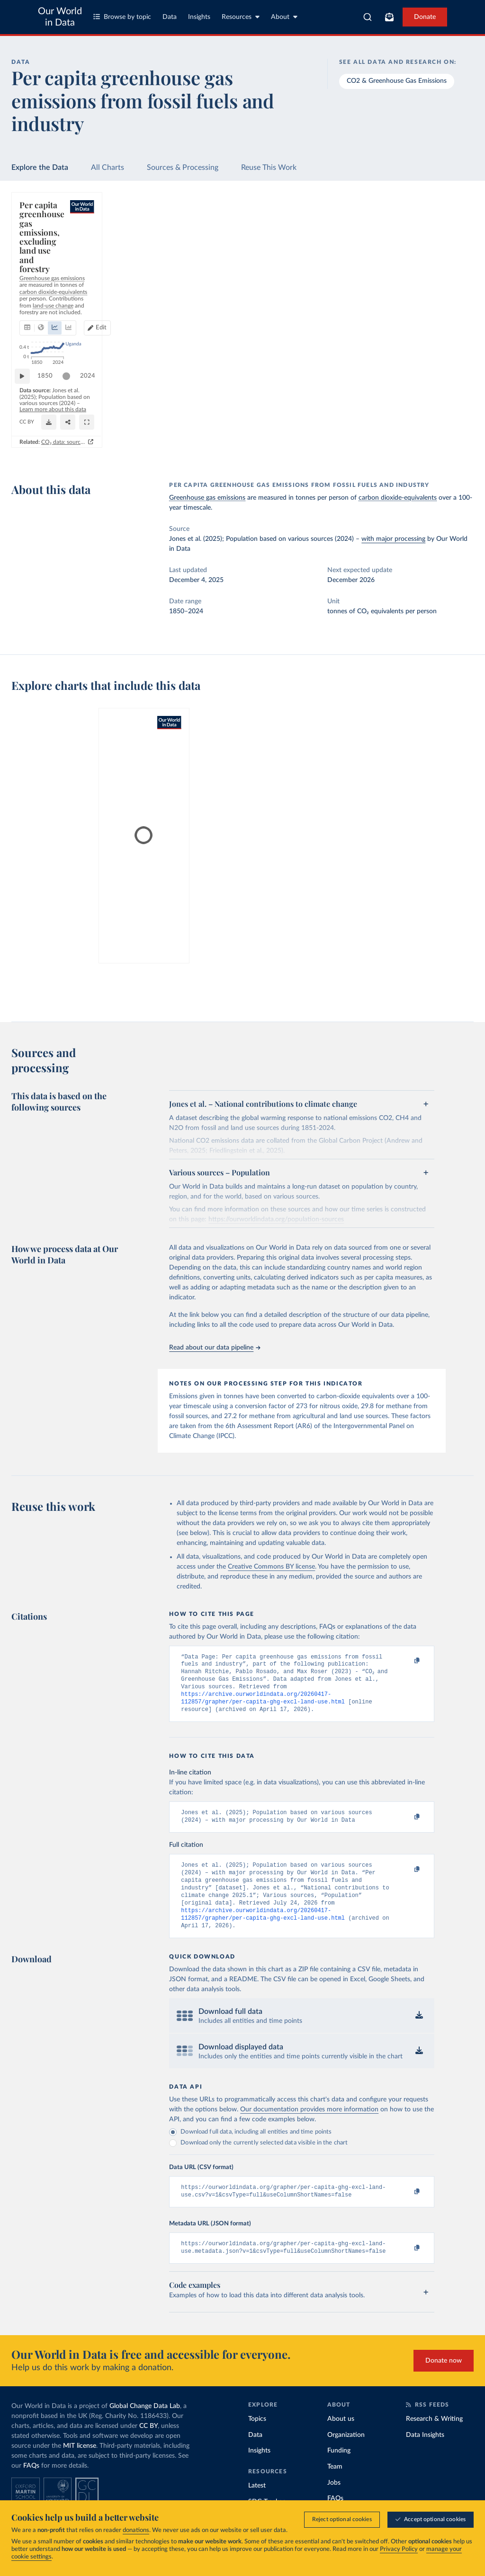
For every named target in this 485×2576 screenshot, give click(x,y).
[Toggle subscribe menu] (389, 17)
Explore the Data (39, 167)
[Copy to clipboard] (407, 1661)
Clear (455, 272)
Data (169, 17)
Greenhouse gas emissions (207, 497)
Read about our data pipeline (214, 1347)
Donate (425, 17)
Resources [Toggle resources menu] (241, 16)
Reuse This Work (268, 167)
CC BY (172, 439)
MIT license (79, 2467)
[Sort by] (406, 253)
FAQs (31, 2487)
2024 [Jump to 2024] (338, 404)
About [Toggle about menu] (284, 16)
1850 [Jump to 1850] (49, 404)
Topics (257, 2440)
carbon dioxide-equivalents (398, 497)
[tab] (40, 260)
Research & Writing (434, 2440)
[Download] (304, 435)
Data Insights (425, 2456)
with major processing (393, 539)
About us (340, 2440)
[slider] (71, 404)
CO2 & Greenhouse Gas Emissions (397, 81)
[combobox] (367, 17)
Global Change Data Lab (144, 2428)
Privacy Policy (399, 2549)
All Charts (107, 167)
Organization (346, 2456)
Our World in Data (60, 17)
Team (334, 2488)
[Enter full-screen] (342, 435)
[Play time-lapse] (27, 404)
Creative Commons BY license (271, 1566)
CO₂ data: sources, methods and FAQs (295, 456)
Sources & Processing (182, 167)
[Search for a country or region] (416, 230)
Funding (338, 2472)
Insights (199, 17)
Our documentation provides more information (309, 2127)
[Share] (323, 435)
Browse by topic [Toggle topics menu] (122, 16)
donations (136, 2530)
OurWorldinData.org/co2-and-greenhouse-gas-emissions (89, 439)
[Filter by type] (416, 312)
